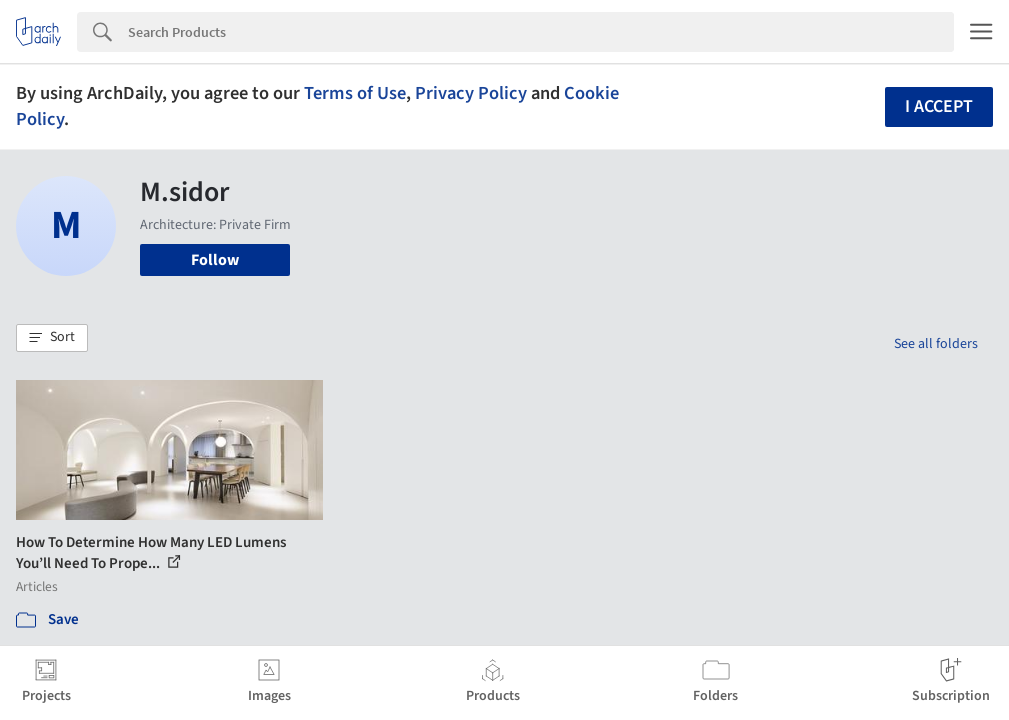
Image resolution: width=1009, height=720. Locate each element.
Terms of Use (355, 93)
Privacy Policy (471, 93)
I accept (939, 106)
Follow (215, 260)
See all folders (936, 344)
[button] (52, 338)
